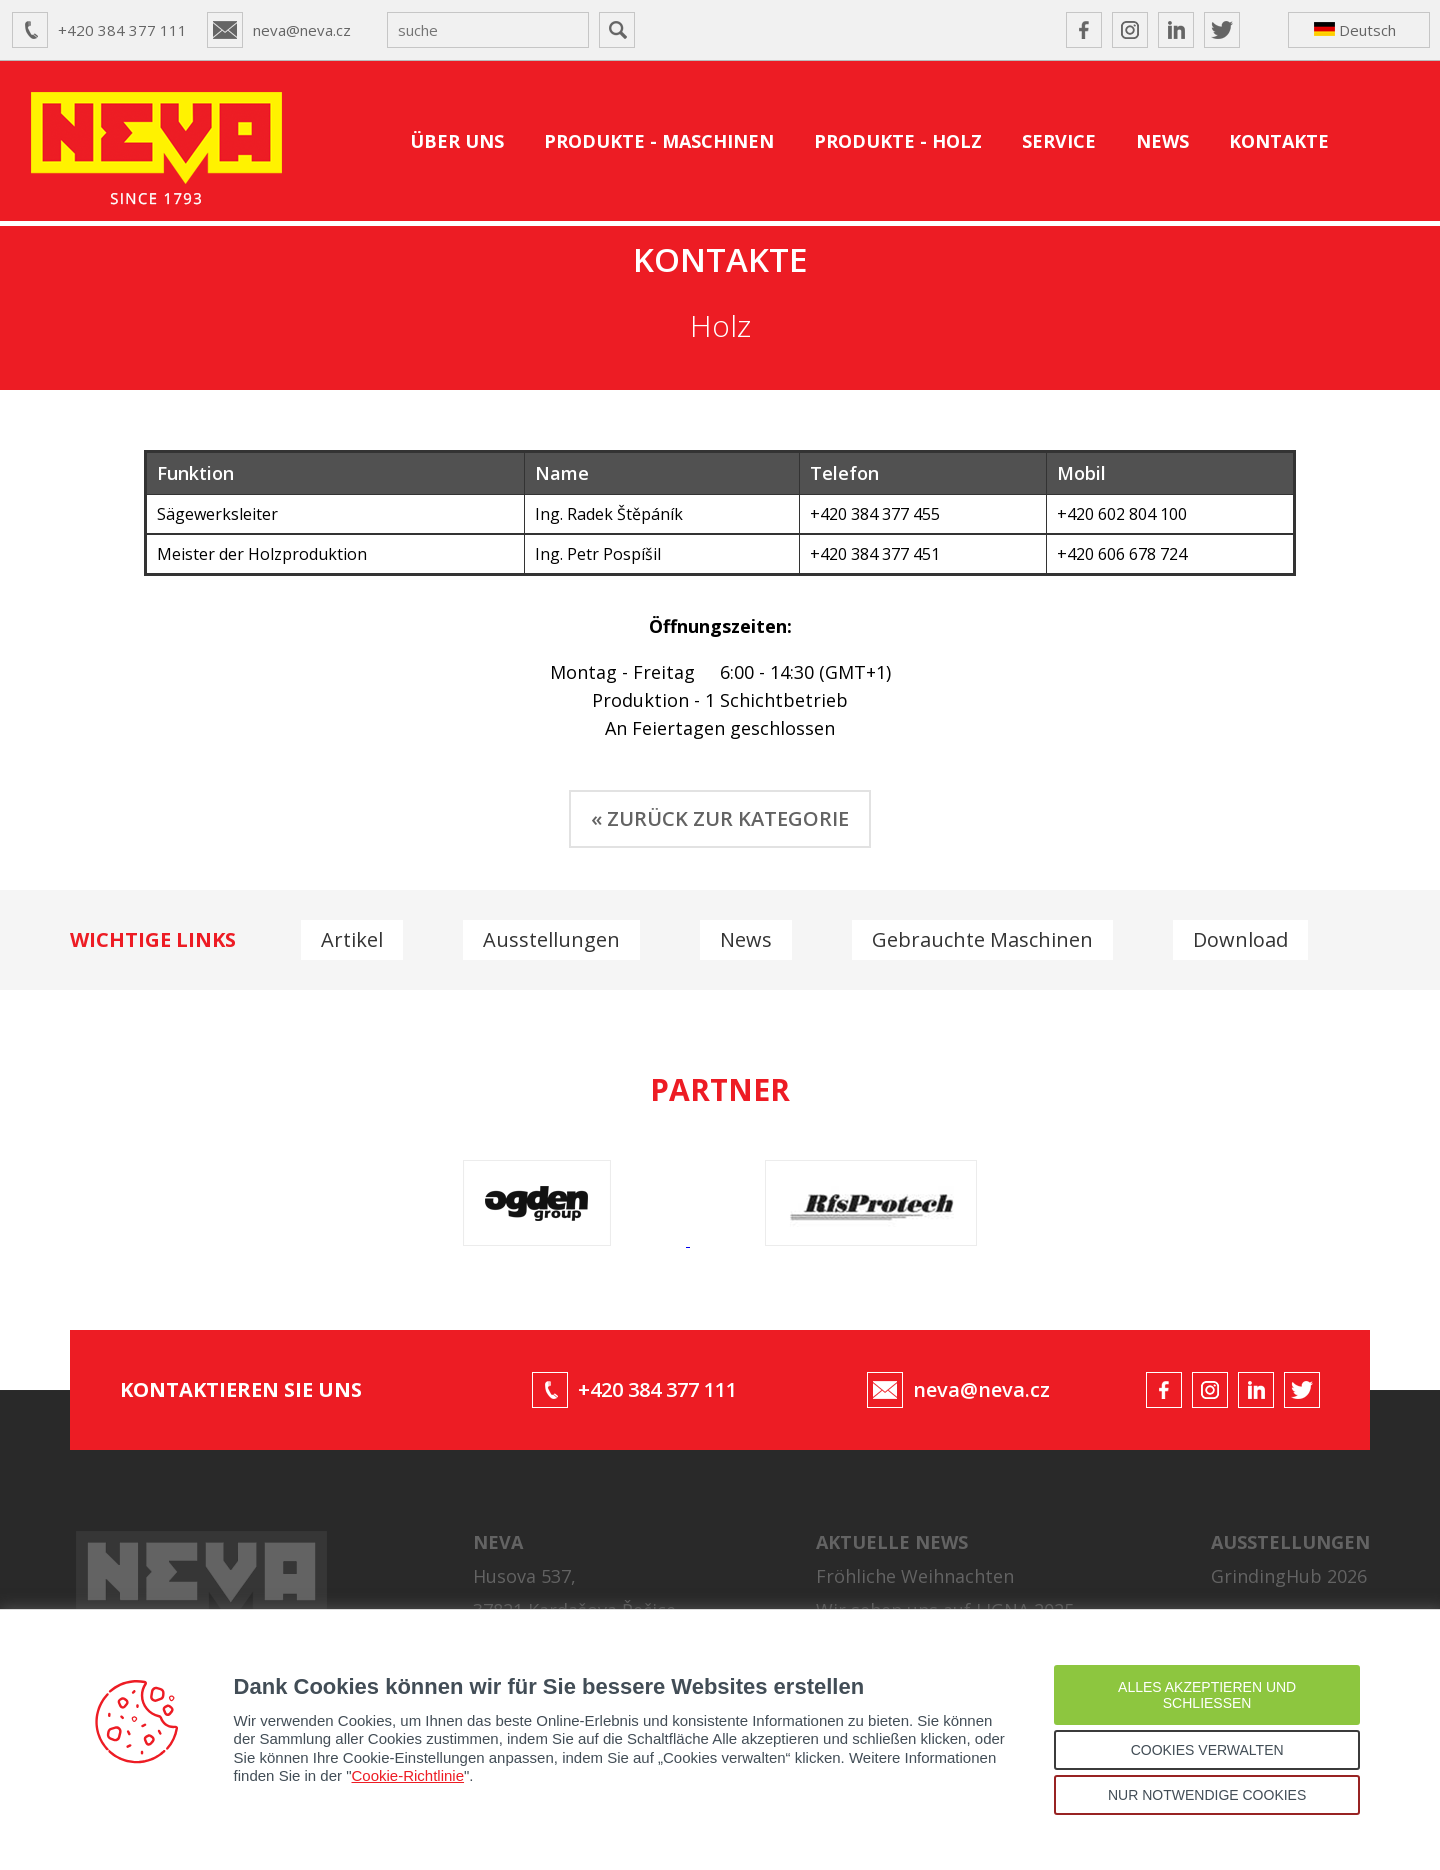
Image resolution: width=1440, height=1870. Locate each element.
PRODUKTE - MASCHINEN (659, 141)
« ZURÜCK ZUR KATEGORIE (720, 818)
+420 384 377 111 (122, 30)
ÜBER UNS (457, 141)
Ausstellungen (551, 939)
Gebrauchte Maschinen (982, 939)
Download (1240, 939)
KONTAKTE (1279, 141)
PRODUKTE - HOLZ (898, 141)
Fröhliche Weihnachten (915, 1576)
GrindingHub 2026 (1289, 1576)
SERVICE (1059, 141)
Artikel (352, 939)
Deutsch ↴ (1355, 34)
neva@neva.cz (302, 30)
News (746, 939)
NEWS (1162, 141)
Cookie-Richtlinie (408, 1775)
